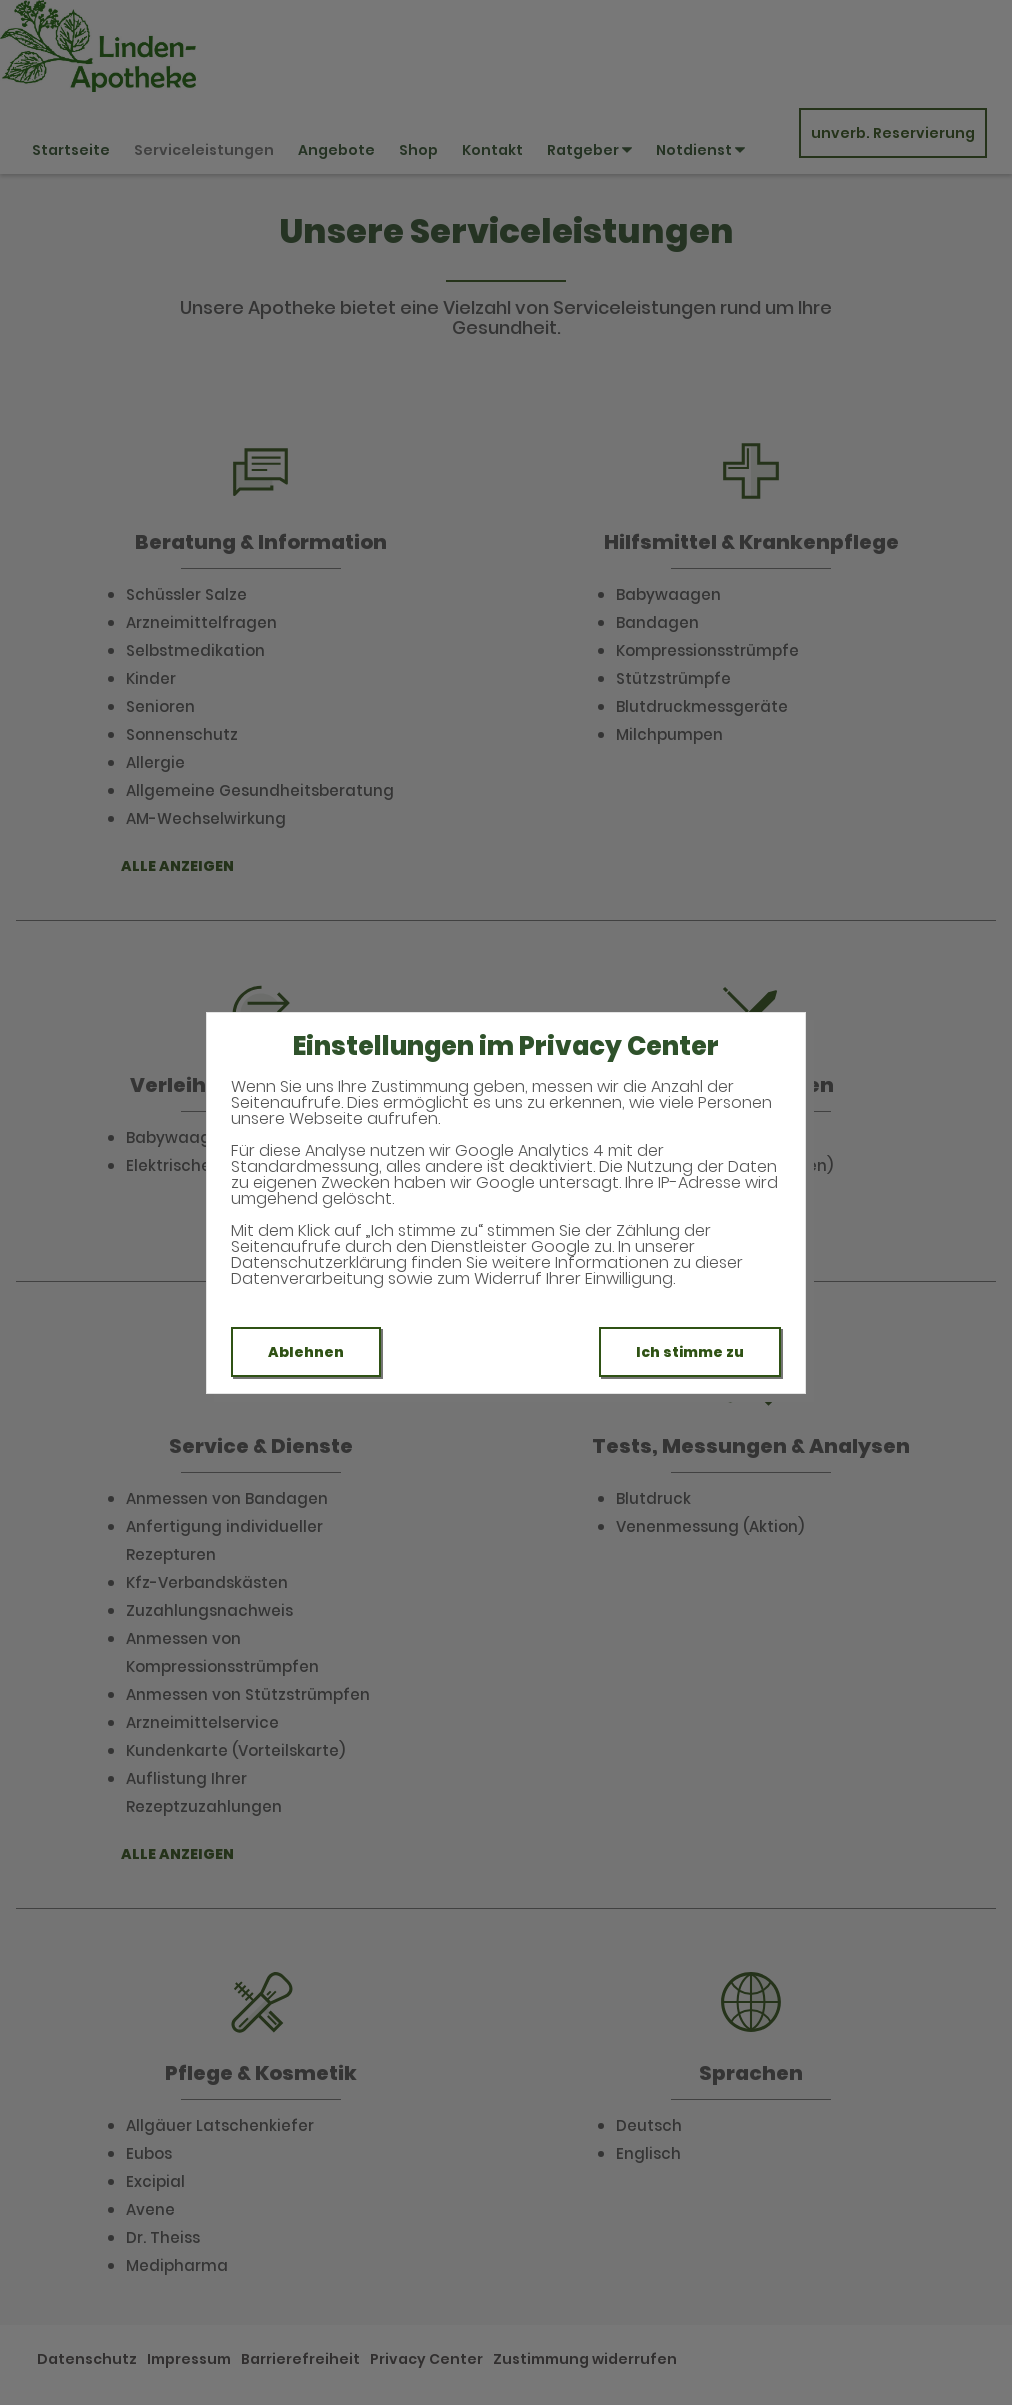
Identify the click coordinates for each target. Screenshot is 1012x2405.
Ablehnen (306, 1352)
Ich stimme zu (690, 1352)
